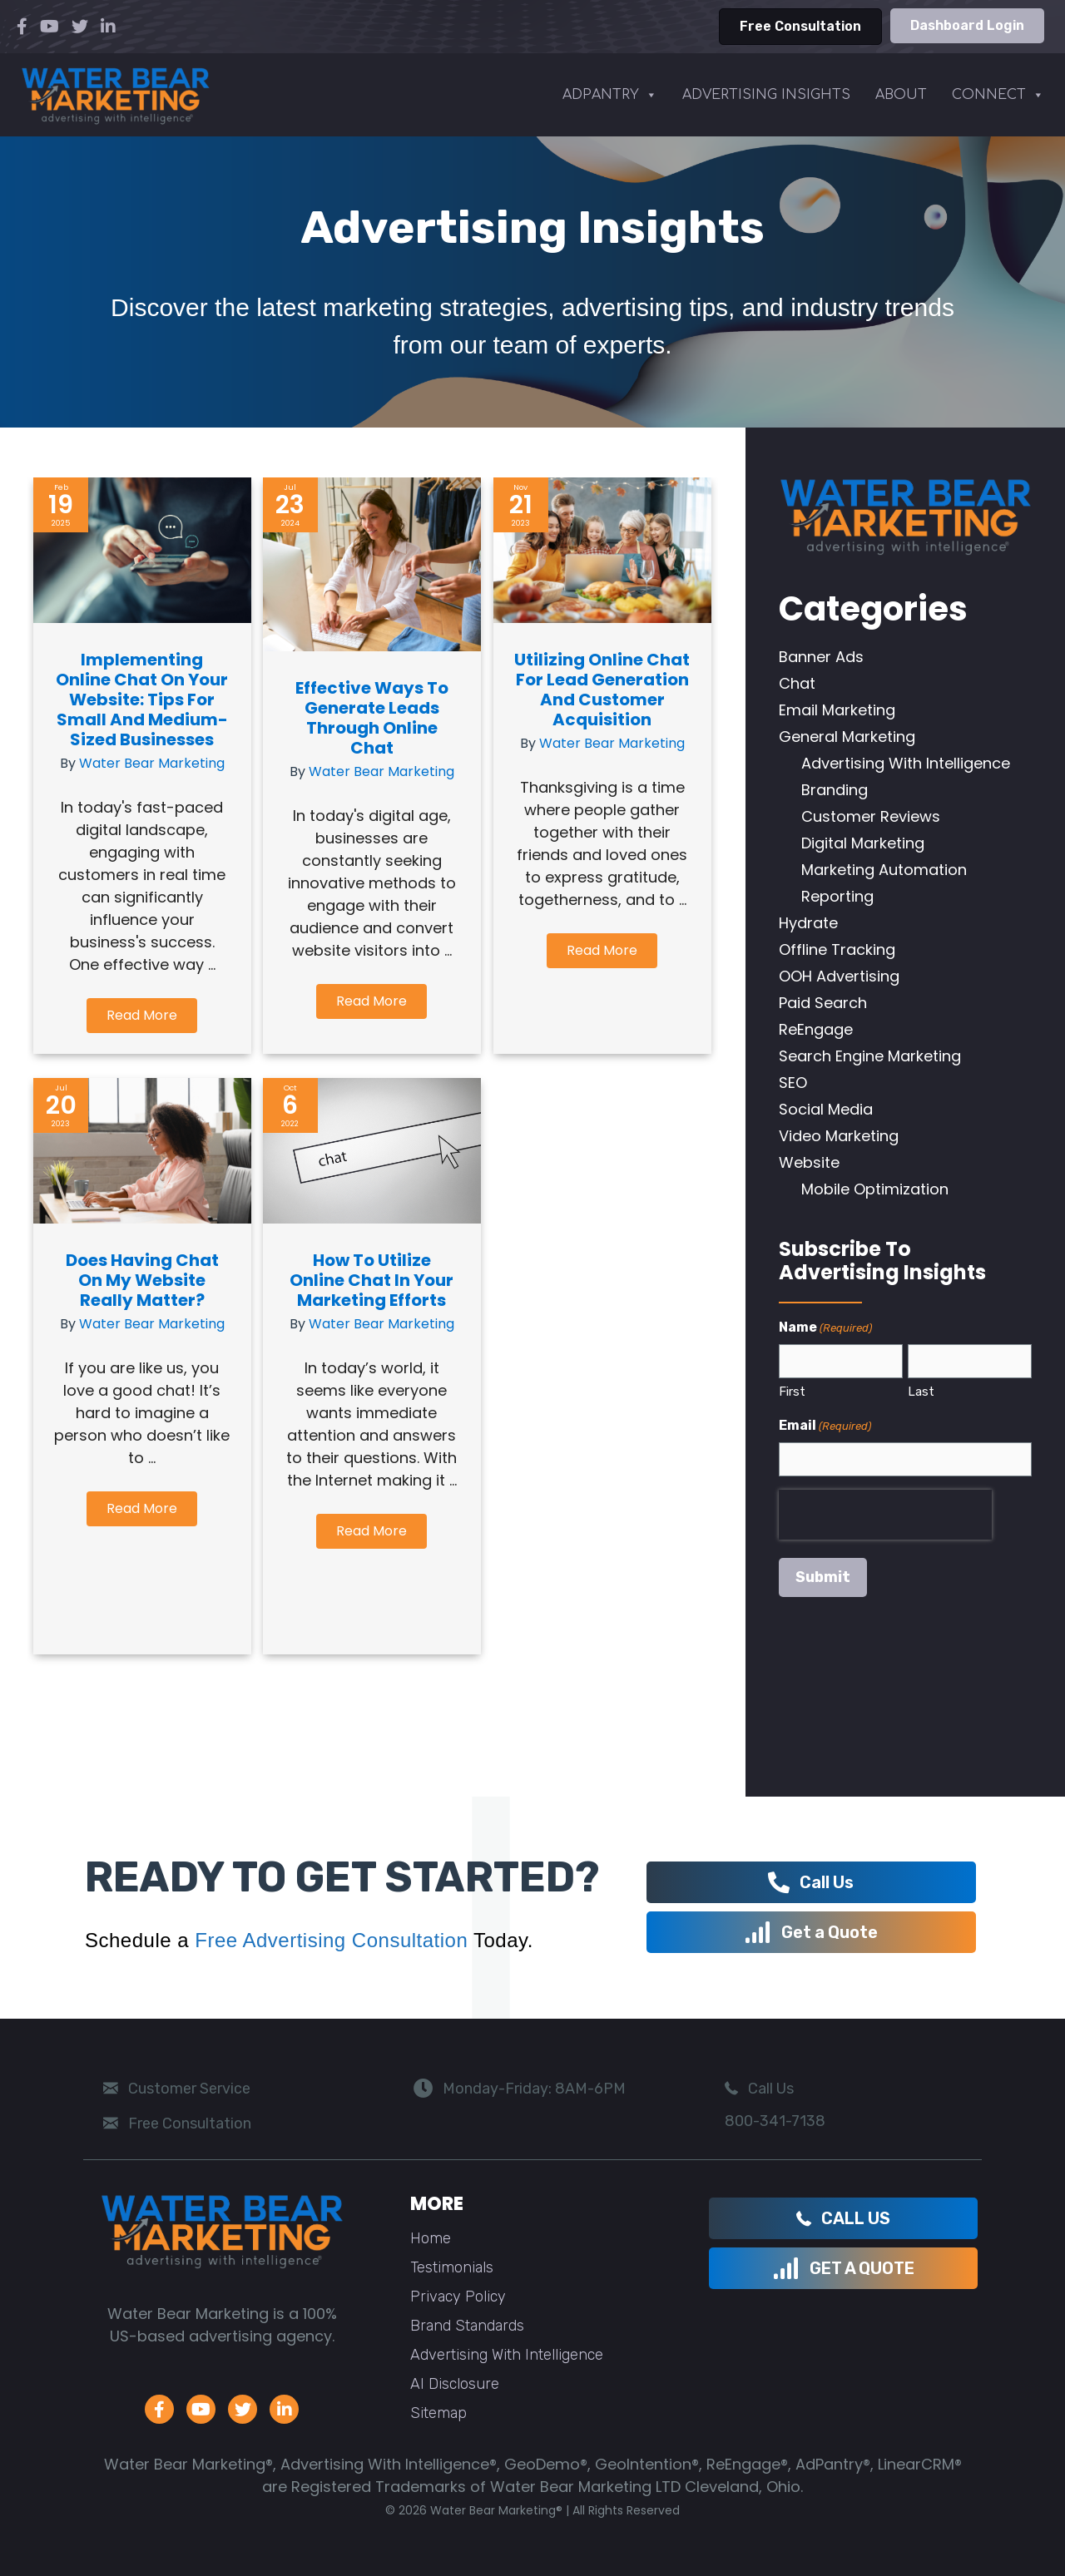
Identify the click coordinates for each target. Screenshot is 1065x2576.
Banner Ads (821, 656)
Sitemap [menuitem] (438, 2413)
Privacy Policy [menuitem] (458, 2296)
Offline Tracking (837, 949)
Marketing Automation (884, 869)
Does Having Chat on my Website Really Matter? (142, 1280)
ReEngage (816, 1029)
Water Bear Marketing (152, 763)
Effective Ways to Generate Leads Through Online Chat (371, 717)
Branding (834, 789)
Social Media (826, 1109)
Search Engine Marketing (870, 1056)
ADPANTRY (609, 94)
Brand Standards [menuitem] (467, 2325)
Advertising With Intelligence (905, 763)
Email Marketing (837, 710)
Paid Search (823, 1002)
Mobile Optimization (875, 1189)
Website (809, 1162)
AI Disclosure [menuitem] (454, 2384)
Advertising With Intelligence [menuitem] (506, 2355)
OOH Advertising (839, 976)
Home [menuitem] (430, 2238)
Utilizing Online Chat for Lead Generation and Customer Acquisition (602, 689)
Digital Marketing (862, 843)
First (792, 1391)
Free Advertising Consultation (331, 1940)
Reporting (837, 896)
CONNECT (998, 94)
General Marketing (847, 736)
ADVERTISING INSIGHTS (766, 94)
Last (921, 1391)
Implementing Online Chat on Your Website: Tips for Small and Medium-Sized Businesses (142, 699)
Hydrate (808, 922)
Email (825, 1426)
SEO (793, 1082)
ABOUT (901, 94)
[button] (142, 1015)
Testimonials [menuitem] (451, 2267)
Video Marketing (839, 1135)
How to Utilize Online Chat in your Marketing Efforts (371, 1280)
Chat (797, 683)
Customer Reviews (870, 816)
